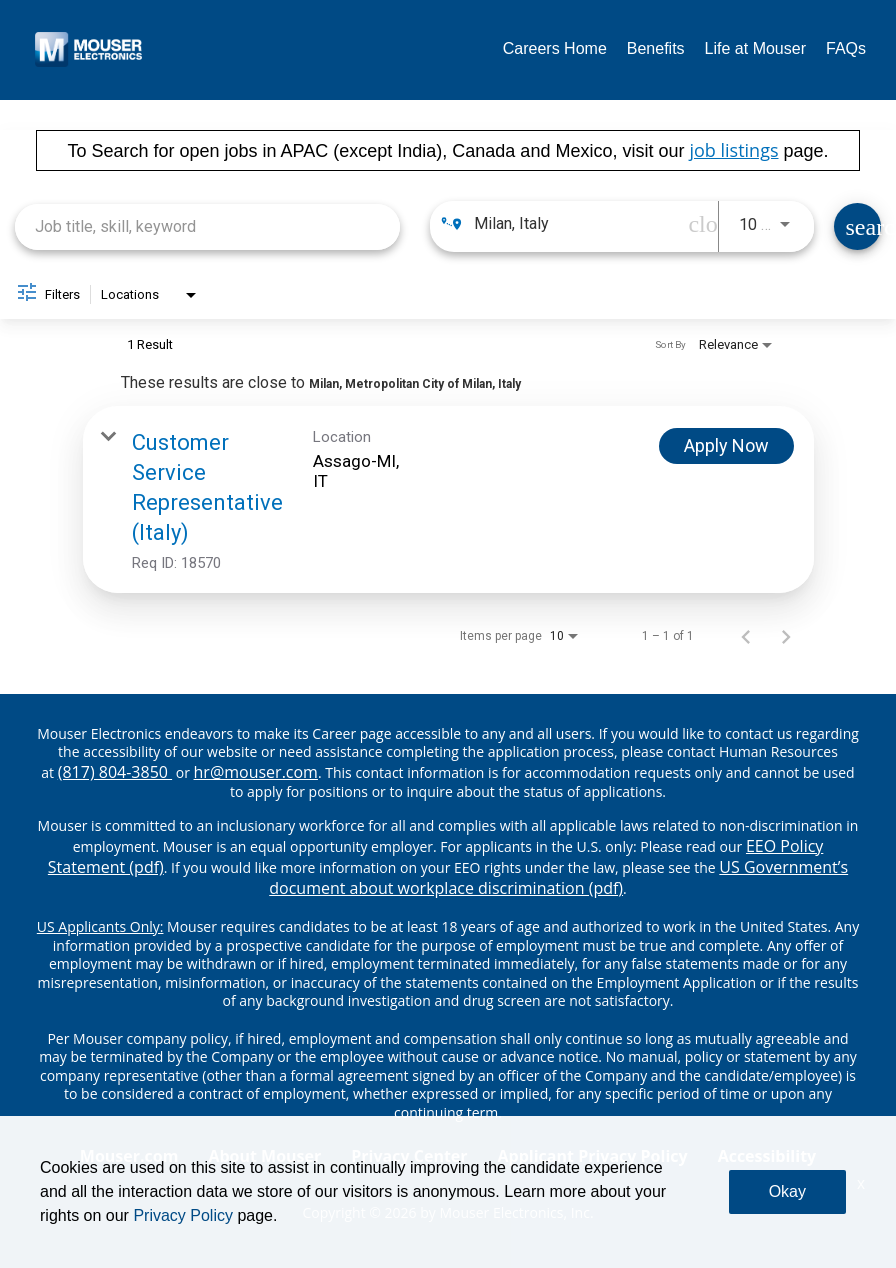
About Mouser (264, 1156)
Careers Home (555, 48)
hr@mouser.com (256, 772)
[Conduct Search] (857, 226)
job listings (733, 150)
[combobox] (207, 226)
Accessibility (767, 1156)
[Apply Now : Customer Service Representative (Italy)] (726, 446)
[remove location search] (698, 224)
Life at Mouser (755, 48)
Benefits (656, 48)
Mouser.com (129, 1156)
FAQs (846, 48)
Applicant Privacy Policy (593, 1156)
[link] (448, 499)
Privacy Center (409, 1156)
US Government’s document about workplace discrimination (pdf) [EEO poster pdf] (558, 877)
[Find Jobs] (857, 226)
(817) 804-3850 (115, 772)
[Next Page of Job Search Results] (786, 636)
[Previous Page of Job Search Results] (746, 636)
